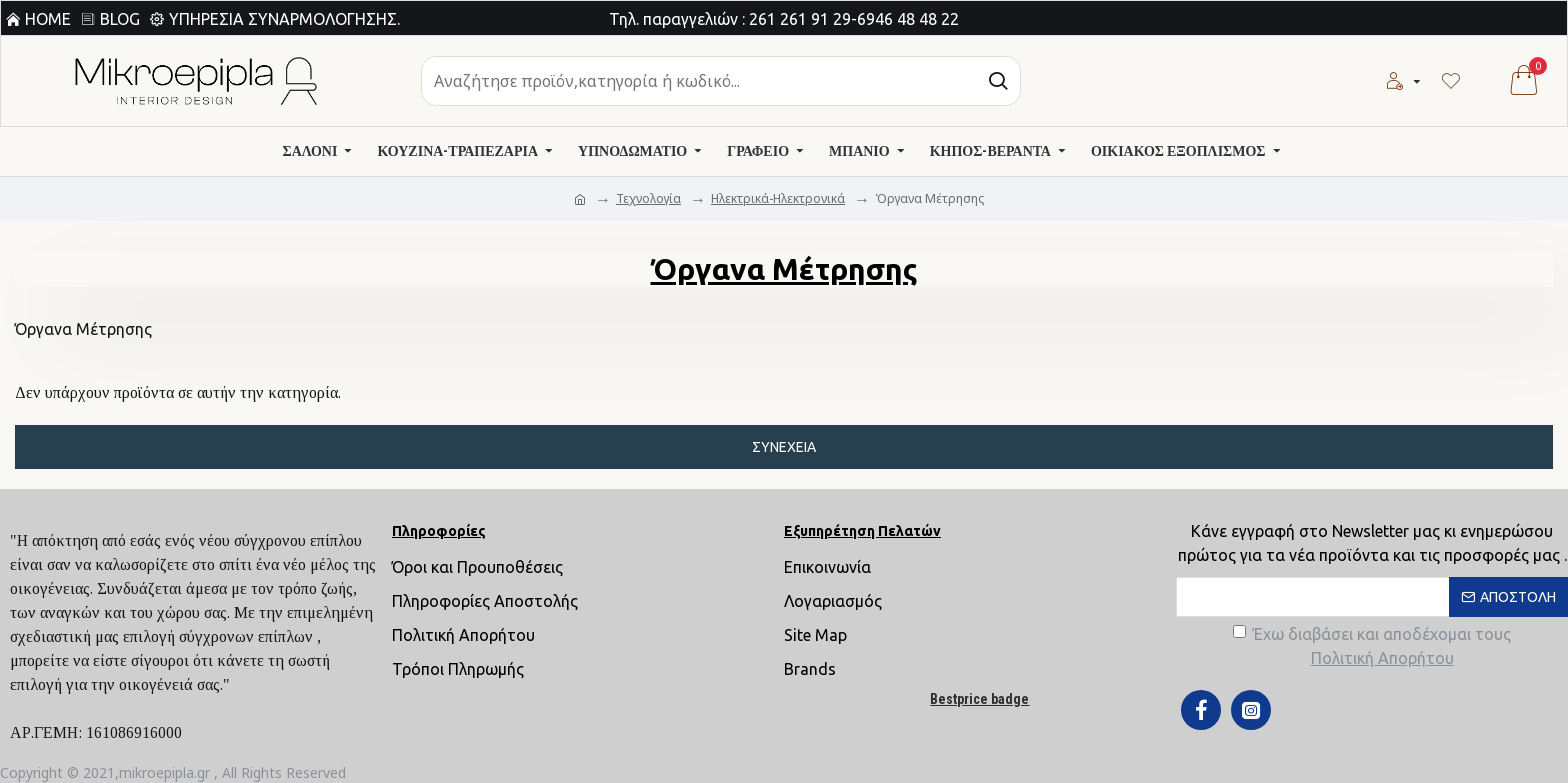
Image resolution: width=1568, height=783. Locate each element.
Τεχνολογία (648, 198)
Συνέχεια (784, 447)
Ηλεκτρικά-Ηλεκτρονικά (778, 198)
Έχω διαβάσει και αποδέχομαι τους (1372, 647)
